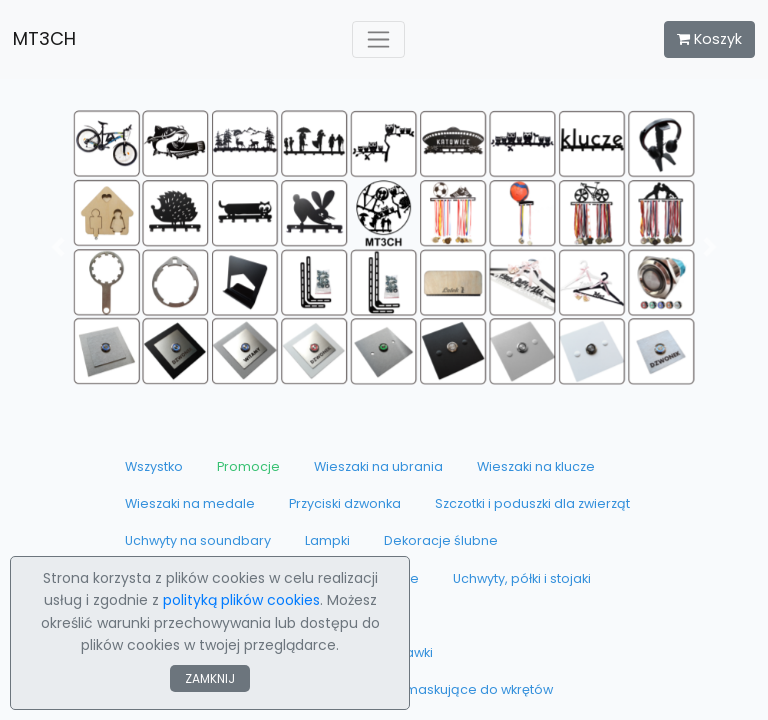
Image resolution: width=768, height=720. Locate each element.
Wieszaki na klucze (536, 466)
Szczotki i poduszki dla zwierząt (532, 503)
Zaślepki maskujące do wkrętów (451, 689)
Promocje (248, 466)
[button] (57, 247)
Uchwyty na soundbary (198, 540)
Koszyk (709, 39)
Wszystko (154, 466)
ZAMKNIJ (210, 678)
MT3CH (44, 38)
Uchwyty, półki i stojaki (522, 578)
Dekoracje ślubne (441, 540)
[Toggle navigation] (378, 39)
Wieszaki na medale (190, 503)
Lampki (327, 540)
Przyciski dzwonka (345, 503)
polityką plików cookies (241, 600)
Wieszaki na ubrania (378, 466)
